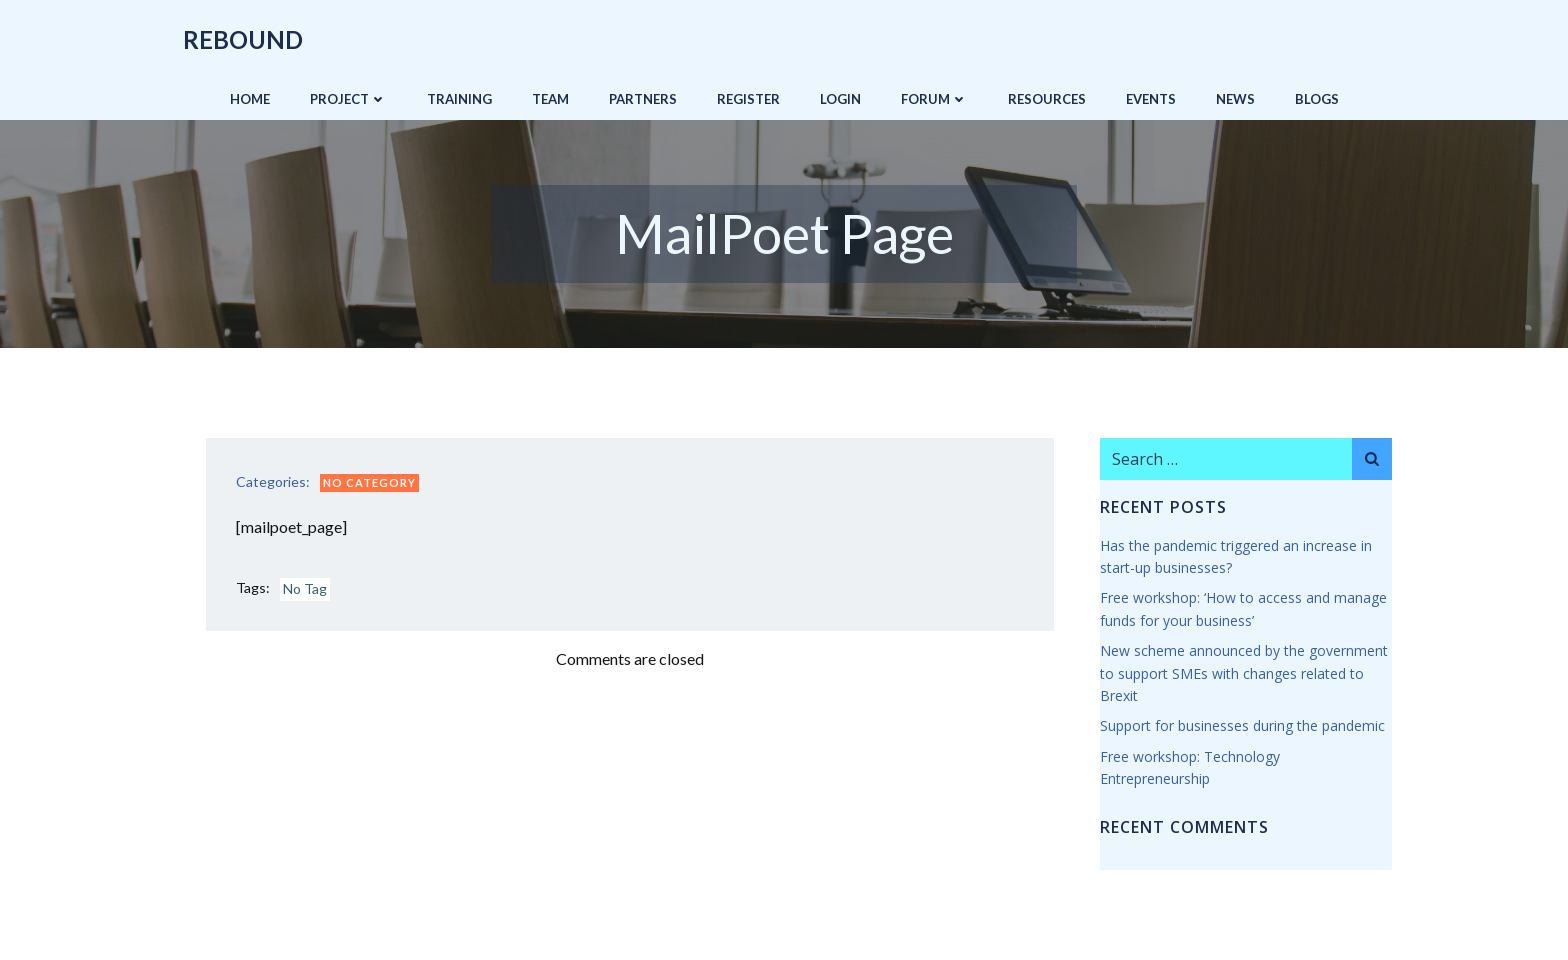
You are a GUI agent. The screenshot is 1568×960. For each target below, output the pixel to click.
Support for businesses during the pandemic (1242, 725)
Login (840, 99)
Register (748, 99)
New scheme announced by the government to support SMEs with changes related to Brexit (1244, 673)
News (1235, 99)
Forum (934, 99)
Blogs (1317, 99)
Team (550, 99)
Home (250, 99)
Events (1151, 99)
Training (459, 99)
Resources (1047, 99)
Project (348, 99)
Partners (643, 99)
